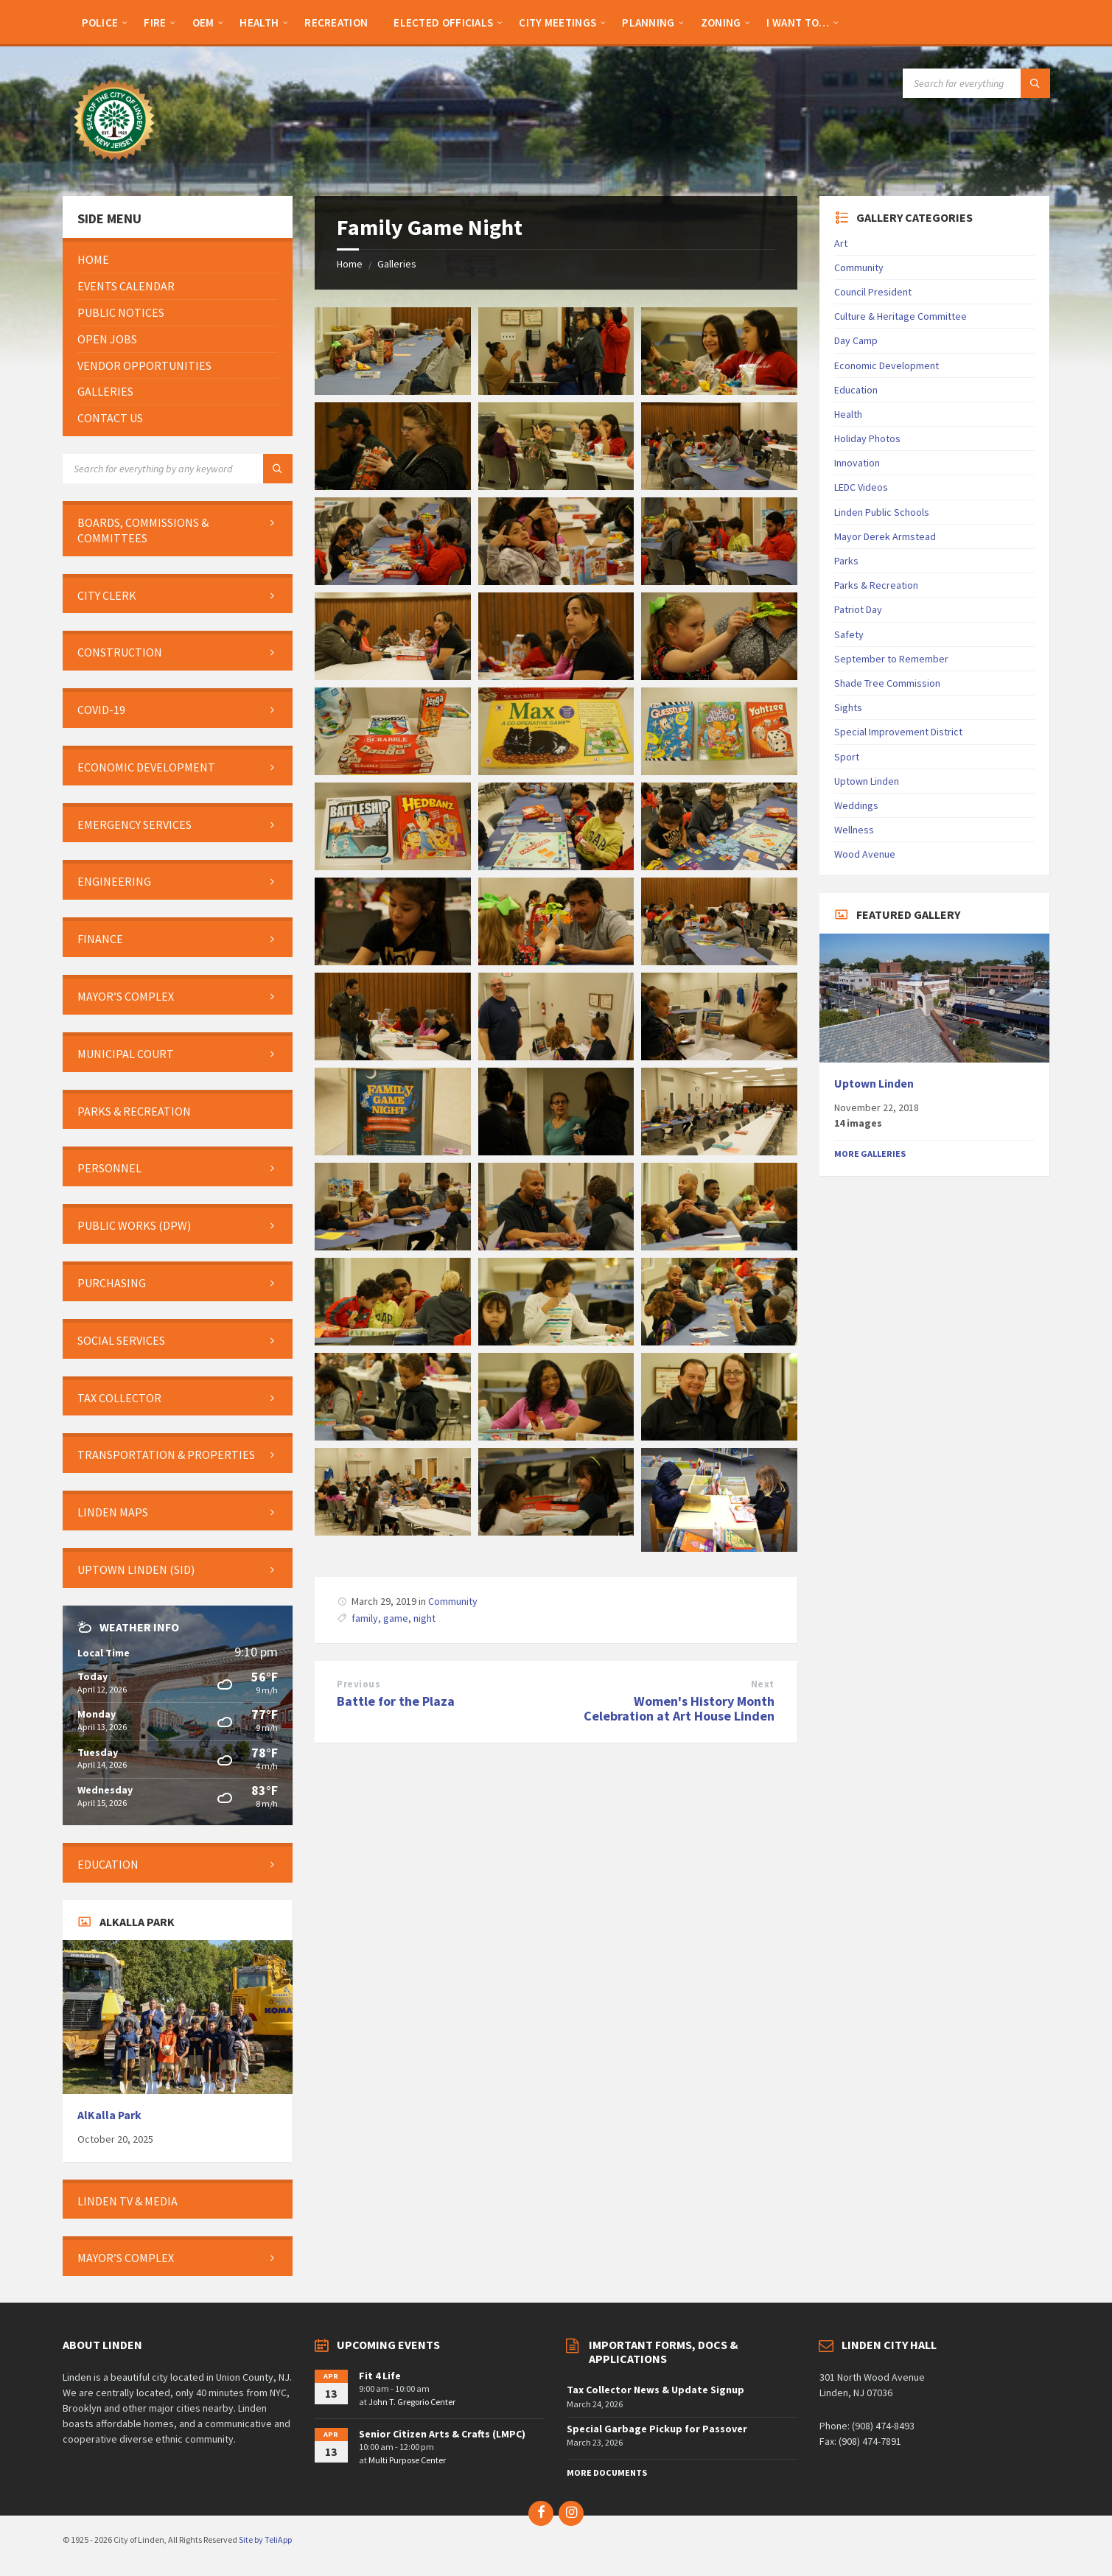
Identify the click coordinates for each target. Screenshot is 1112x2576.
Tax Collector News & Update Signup (655, 2389)
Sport (846, 756)
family (365, 1618)
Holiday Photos (867, 438)
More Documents (607, 2472)
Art (840, 243)
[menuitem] (100, 22)
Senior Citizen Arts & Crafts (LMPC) (442, 2433)
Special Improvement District (898, 731)
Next (762, 1684)
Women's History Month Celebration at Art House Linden (679, 1709)
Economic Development (886, 365)
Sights (848, 707)
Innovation (857, 462)
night (424, 1618)
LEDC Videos (861, 487)
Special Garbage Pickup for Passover (657, 2428)
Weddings (856, 805)
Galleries (396, 263)
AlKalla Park (109, 2115)
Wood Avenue (864, 854)
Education (856, 389)
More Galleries (870, 1153)
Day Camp (856, 340)
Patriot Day (858, 609)
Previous (358, 1684)
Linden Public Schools (881, 512)
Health (848, 414)
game (395, 1618)
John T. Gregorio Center (411, 2401)
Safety (849, 634)
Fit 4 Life (380, 2375)
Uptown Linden (866, 781)
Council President (873, 291)
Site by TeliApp (265, 2539)
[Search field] (976, 83)
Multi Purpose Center (407, 2459)
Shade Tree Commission (887, 683)
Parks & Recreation (876, 585)
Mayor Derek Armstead (885, 536)
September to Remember (891, 658)
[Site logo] (114, 167)
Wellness (854, 829)
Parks (846, 560)
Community (453, 1601)
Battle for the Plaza (396, 1701)
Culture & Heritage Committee (900, 316)
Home (350, 263)
